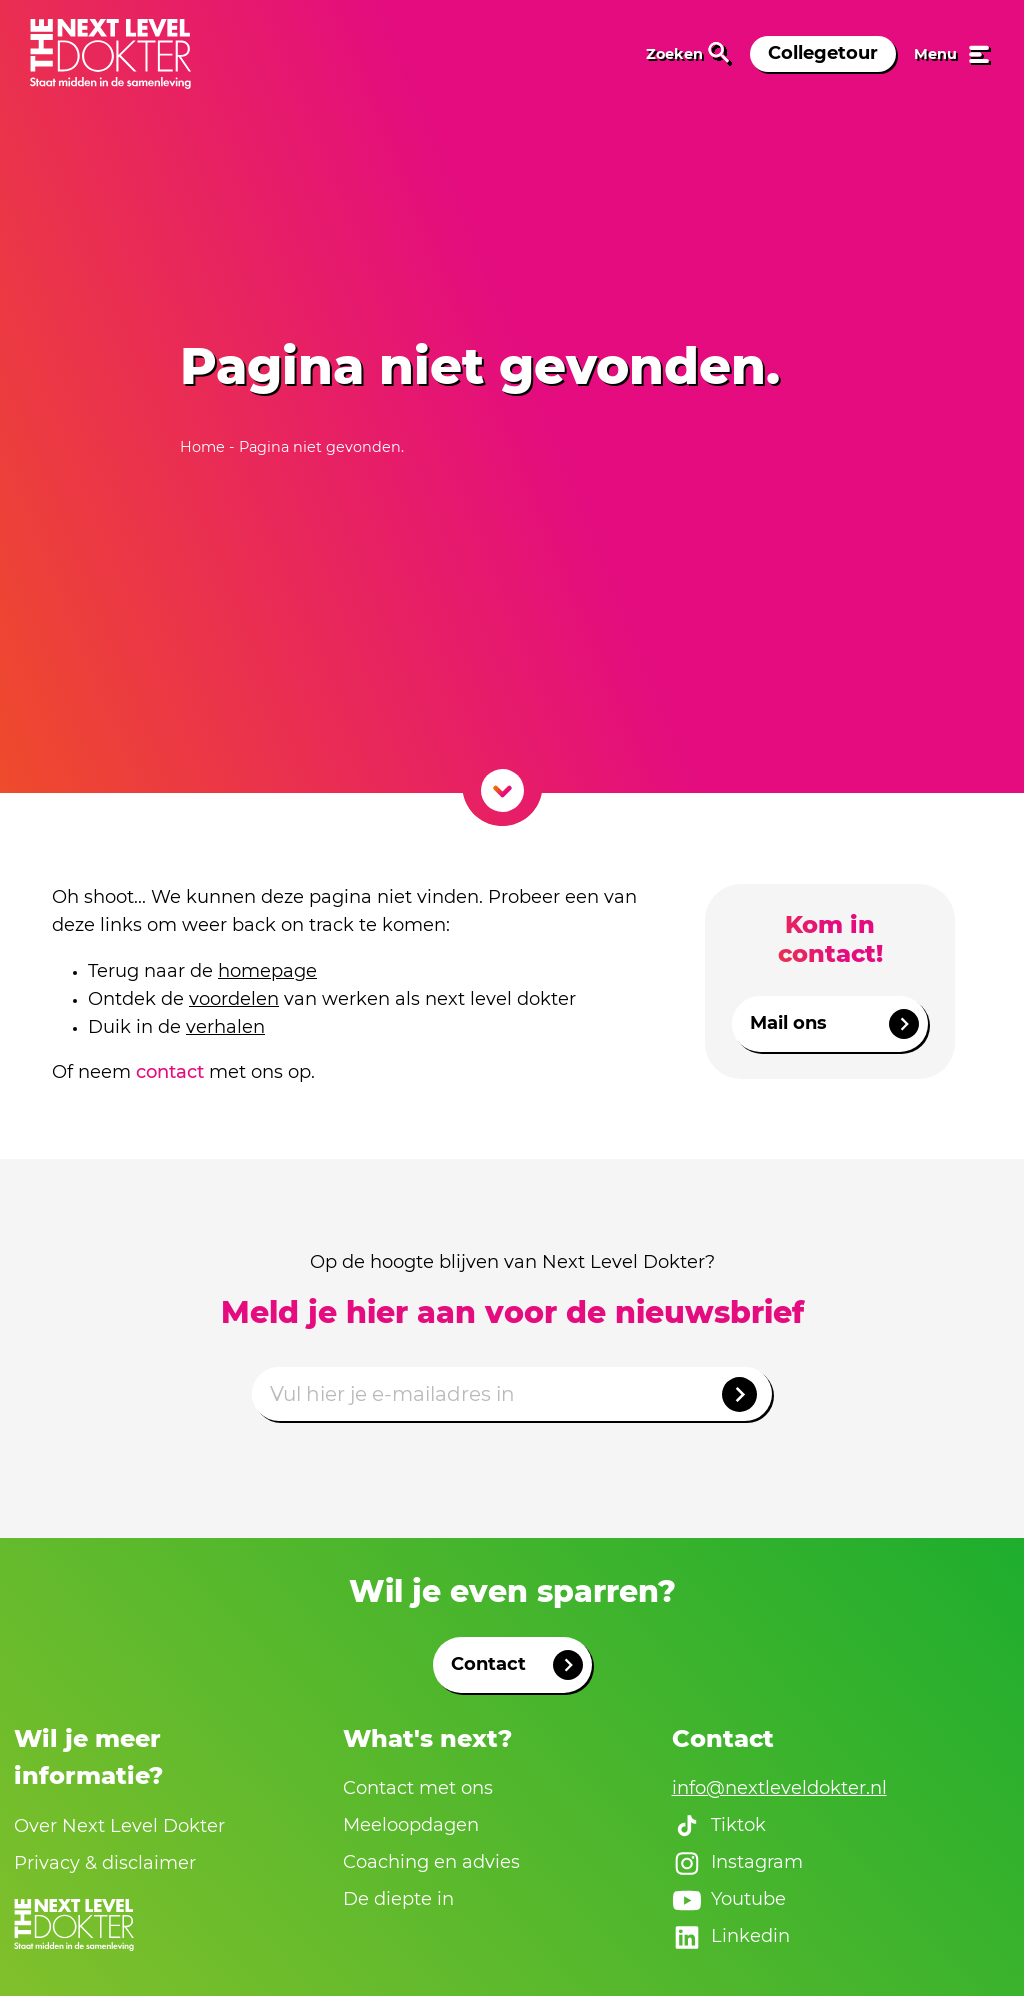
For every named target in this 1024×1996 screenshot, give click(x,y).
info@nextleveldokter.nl (779, 1788)
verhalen (225, 1027)
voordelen (234, 999)
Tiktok (719, 1826)
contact (170, 1072)
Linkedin (731, 1937)
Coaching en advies (431, 1862)
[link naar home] (110, 54)
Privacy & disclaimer (105, 1863)
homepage (267, 971)
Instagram (737, 1863)
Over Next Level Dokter (119, 1826)
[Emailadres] (512, 1394)
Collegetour (823, 53)
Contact (517, 1665)
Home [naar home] (204, 447)
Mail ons (834, 1024)
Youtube (729, 1900)
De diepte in (398, 1899)
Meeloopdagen (411, 1825)
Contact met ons (418, 1788)
